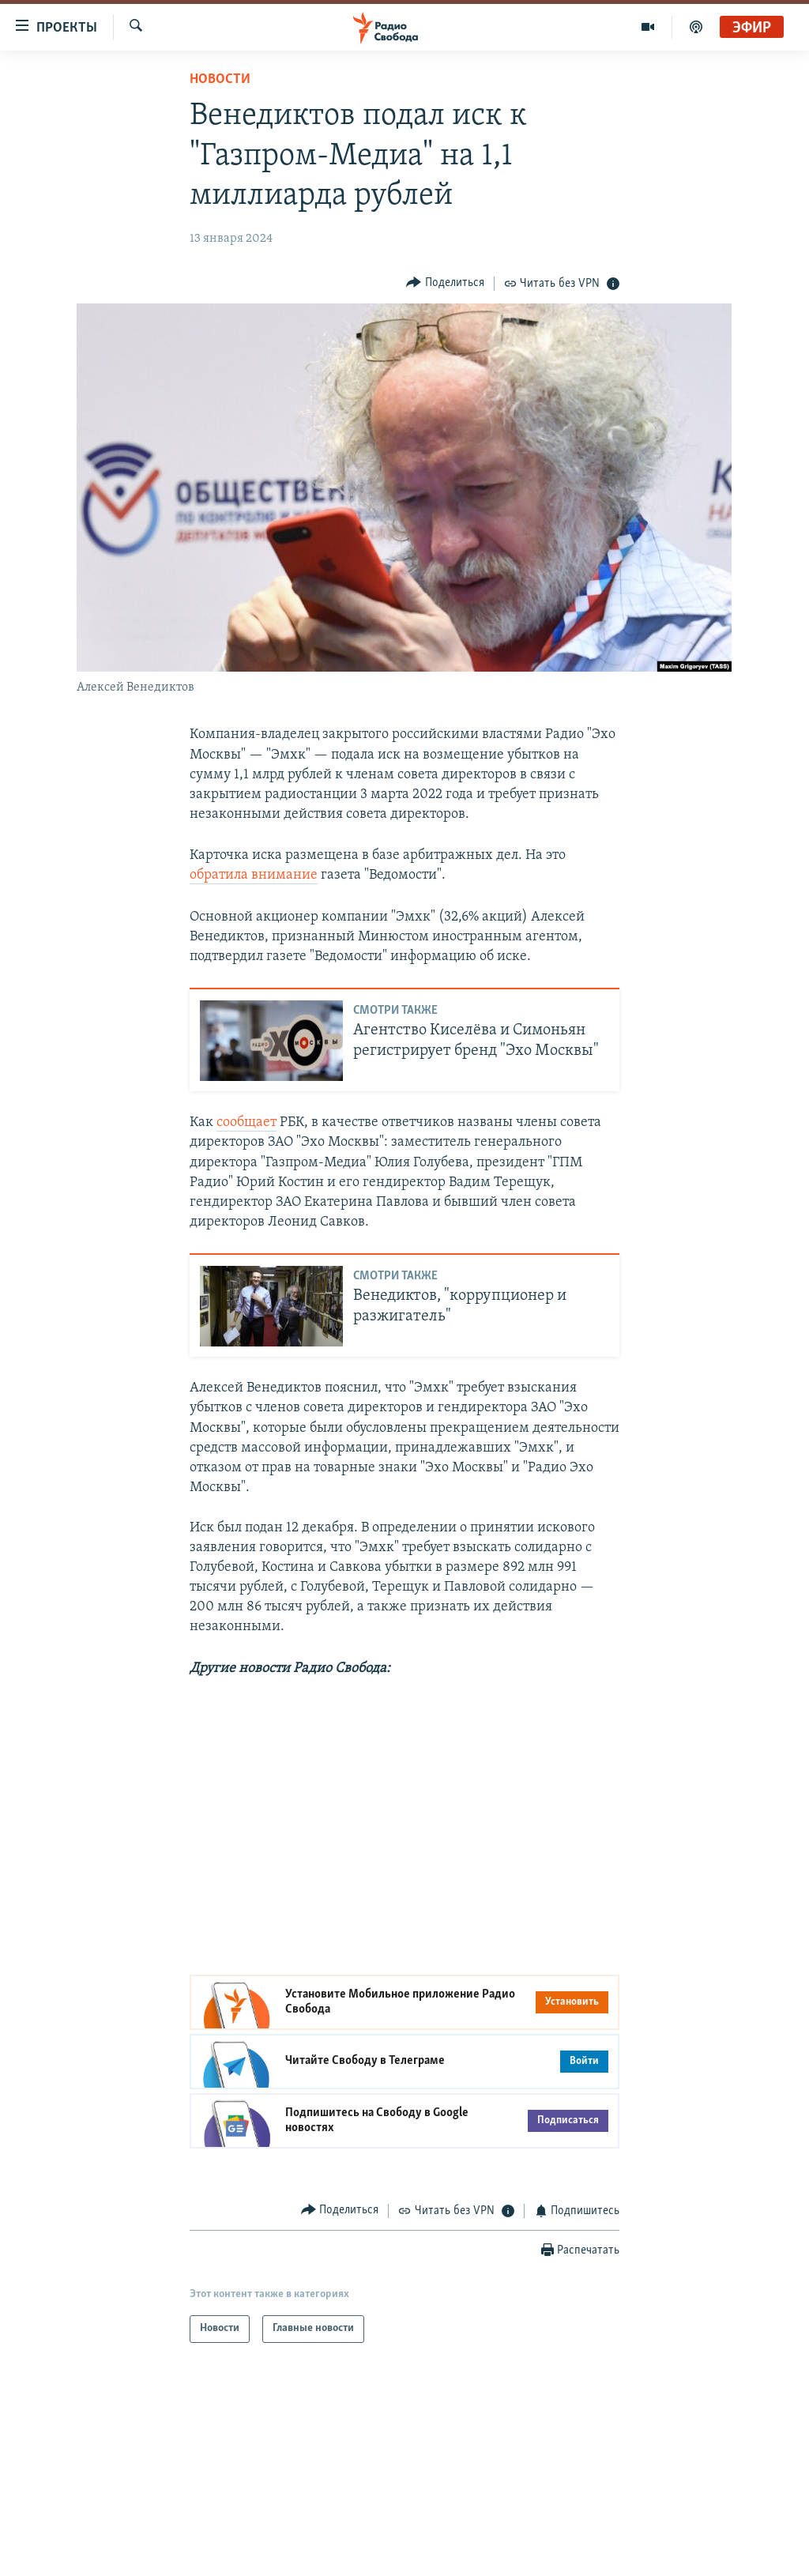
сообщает (246, 1122)
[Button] (445, 283)
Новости (220, 79)
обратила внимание (254, 875)
